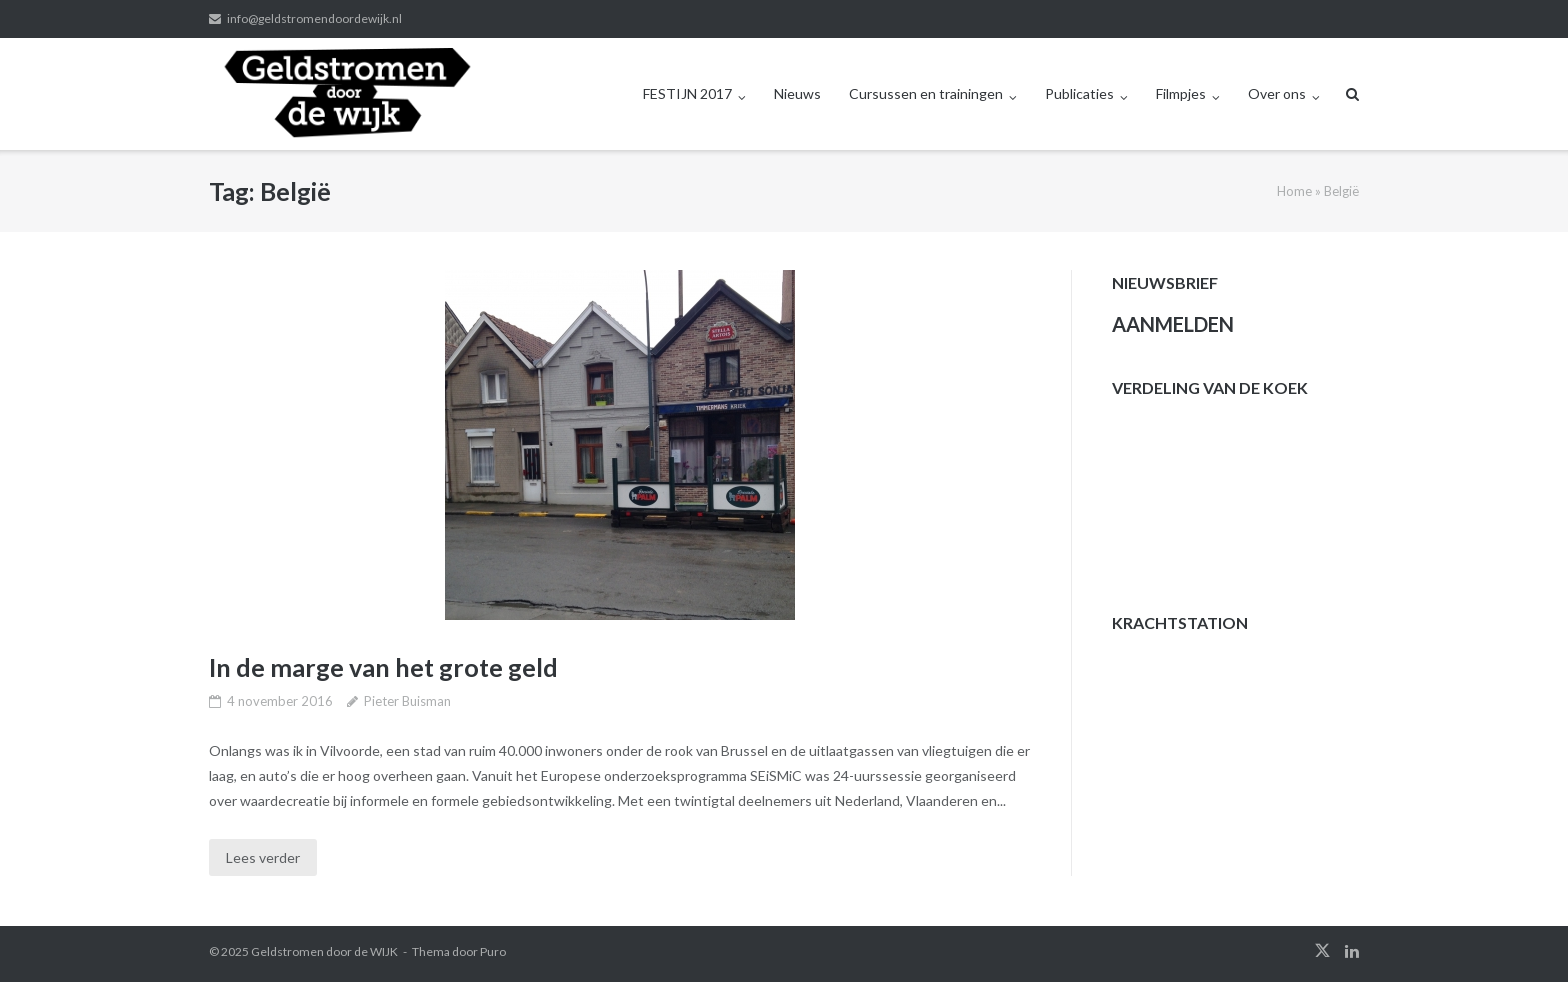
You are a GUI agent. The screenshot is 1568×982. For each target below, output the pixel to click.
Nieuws (797, 93)
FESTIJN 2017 (687, 93)
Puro (493, 951)
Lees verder (263, 857)
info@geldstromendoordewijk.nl (314, 18)
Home (1294, 191)
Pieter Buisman (407, 701)
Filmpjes (1181, 93)
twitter (1322, 951)
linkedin (1352, 951)
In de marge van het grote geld (383, 667)
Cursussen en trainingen (926, 93)
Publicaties (1079, 93)
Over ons (1277, 93)
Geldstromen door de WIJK (324, 951)
